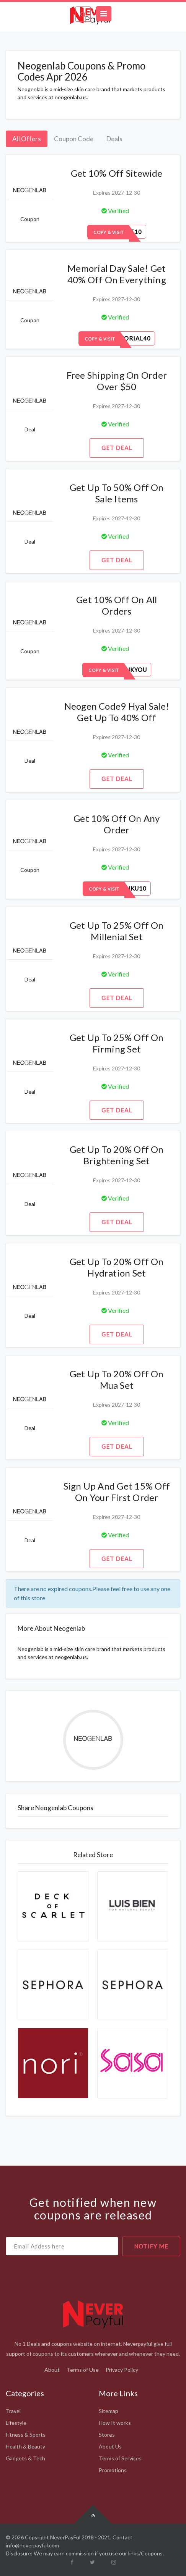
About (52, 2369)
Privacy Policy (122, 2369)
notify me (151, 2246)
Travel (13, 2411)
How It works (115, 2422)
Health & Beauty (25, 2446)
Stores (107, 2434)
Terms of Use (83, 2369)
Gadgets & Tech (25, 2458)
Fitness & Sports (26, 2434)
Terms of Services (120, 2458)
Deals (114, 139)
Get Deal (116, 447)
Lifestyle (16, 2422)
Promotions (113, 2470)
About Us (110, 2446)
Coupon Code (73, 139)
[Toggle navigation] (103, 13)
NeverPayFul (65, 2537)
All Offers (26, 139)
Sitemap (108, 2411)
